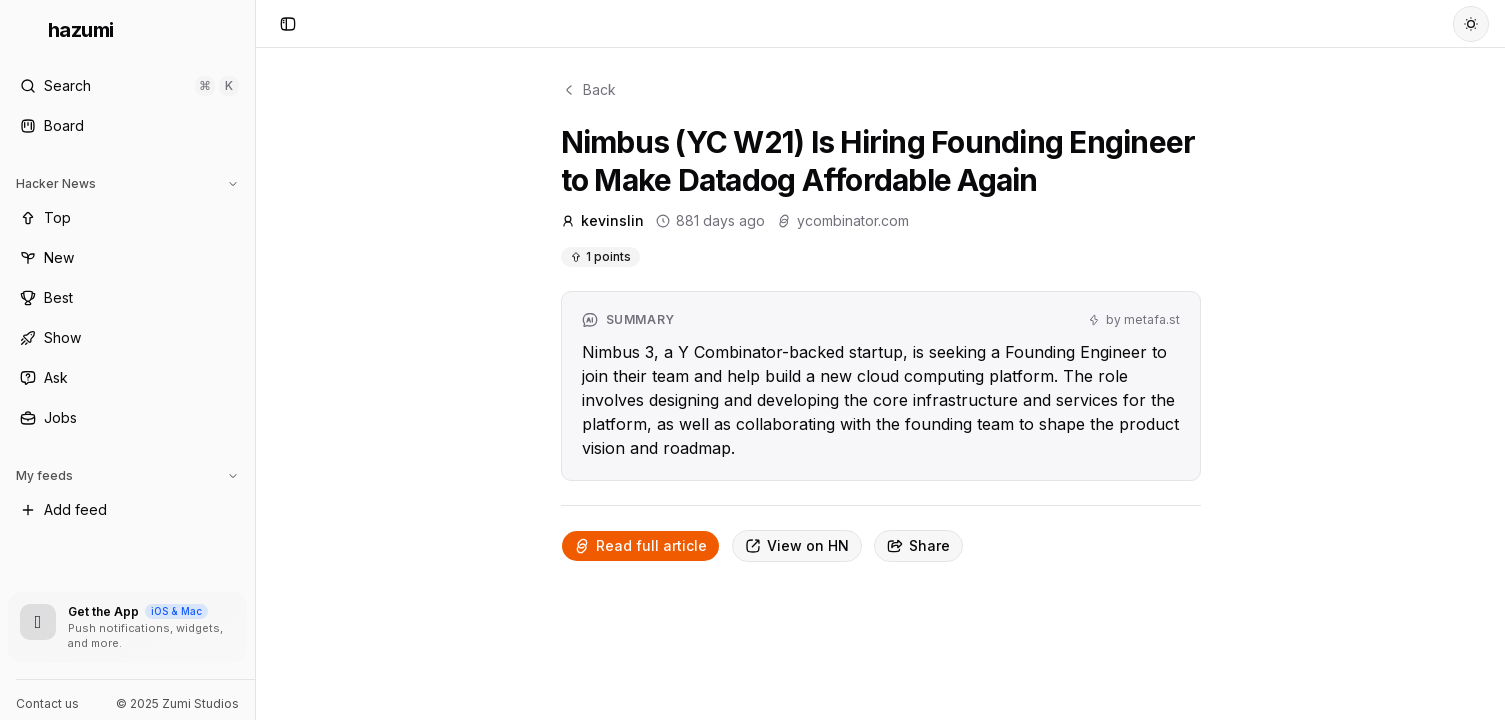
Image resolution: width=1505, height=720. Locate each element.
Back (588, 89)
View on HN (797, 545)
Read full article (640, 545)
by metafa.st (1134, 319)
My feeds (127, 475)
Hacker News (127, 183)
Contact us (47, 703)
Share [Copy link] (918, 545)
